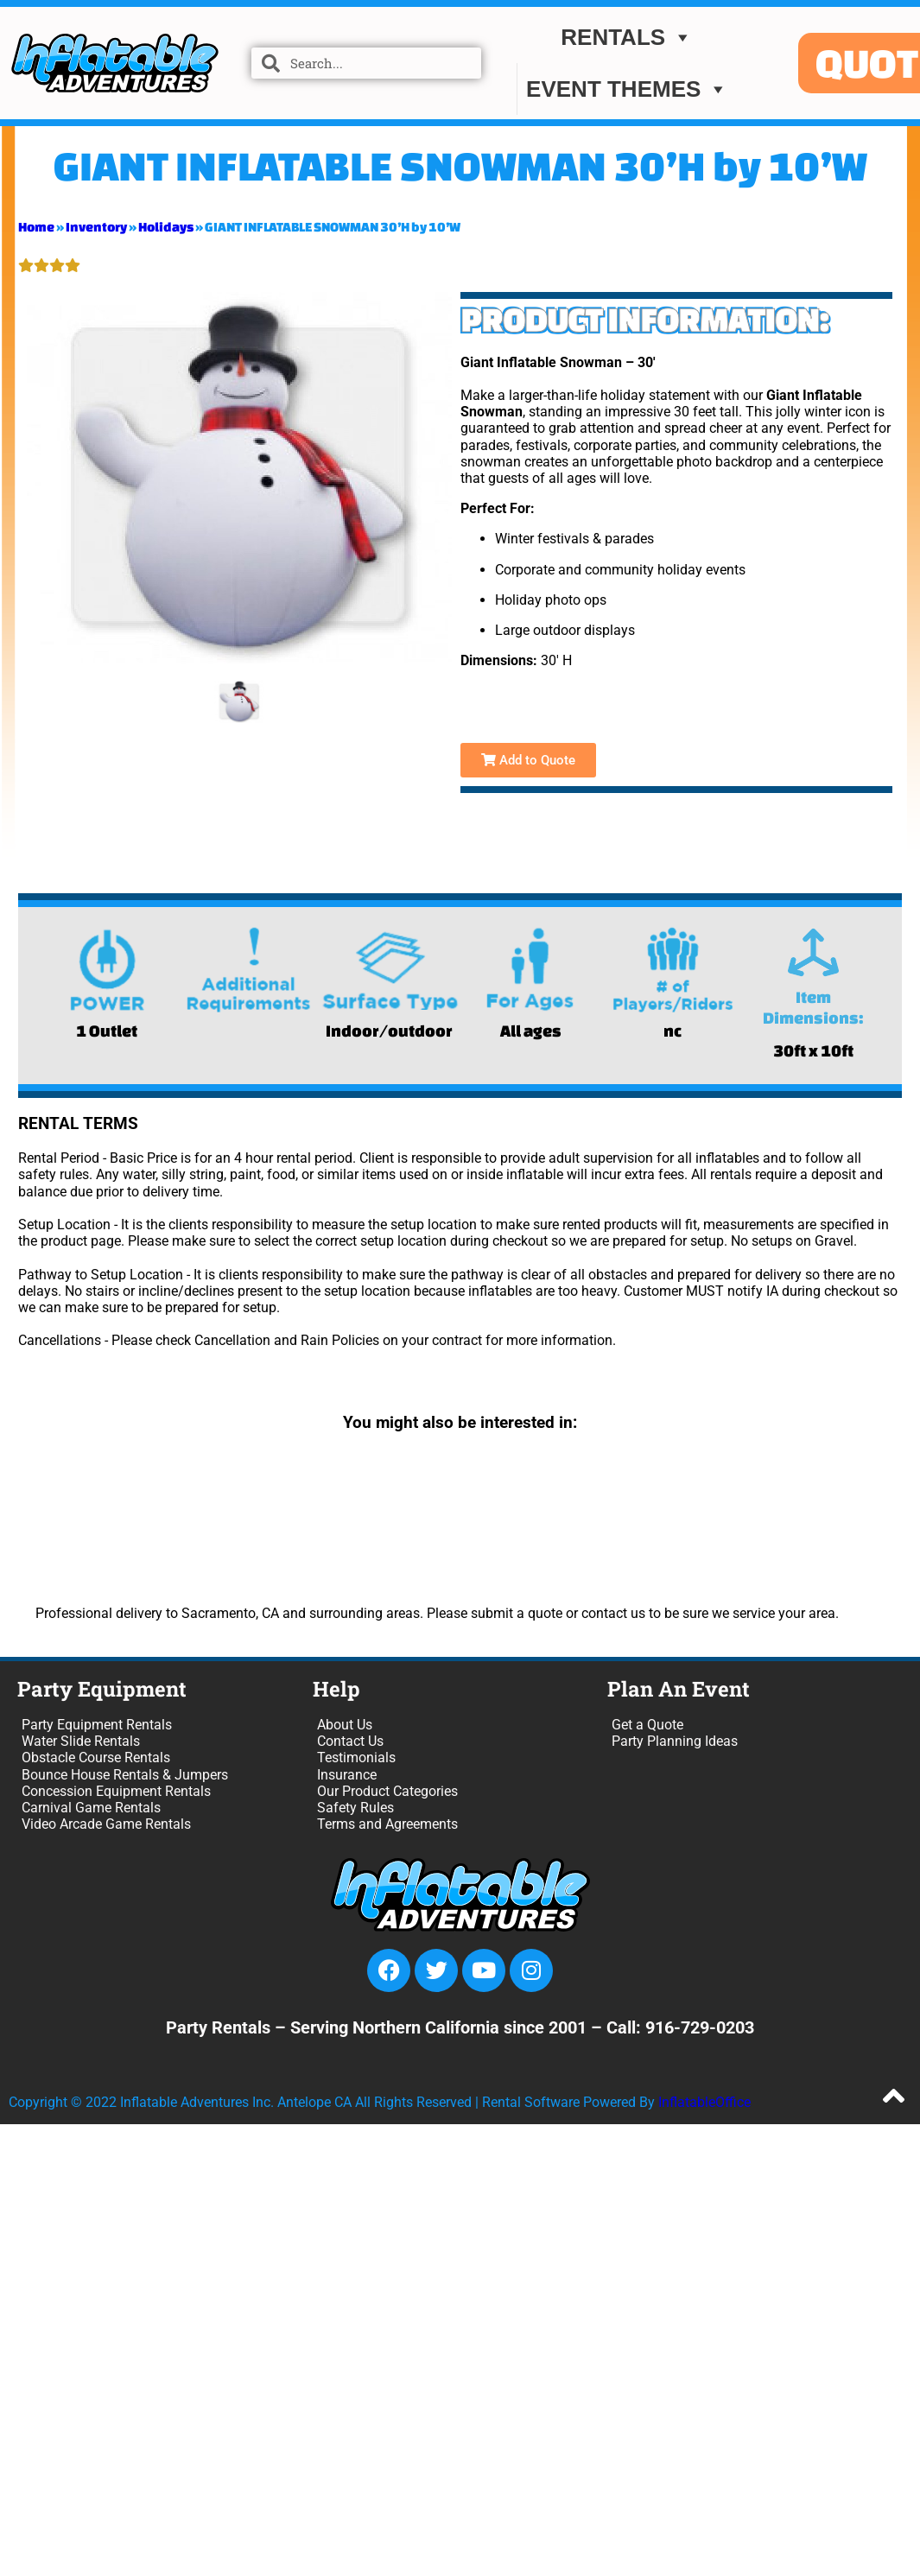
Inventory (96, 226)
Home (36, 226)
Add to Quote (528, 760)
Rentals (627, 37)
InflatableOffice (704, 2102)
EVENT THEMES (627, 89)
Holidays (166, 226)
